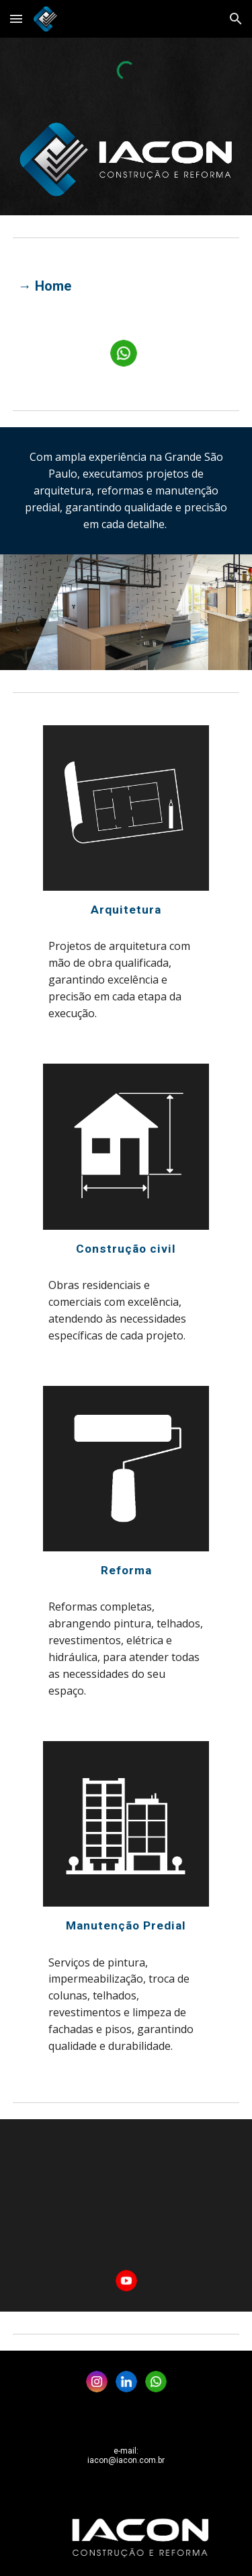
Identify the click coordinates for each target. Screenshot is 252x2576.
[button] (16, 18)
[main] (126, 286)
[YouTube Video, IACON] (126, 2196)
